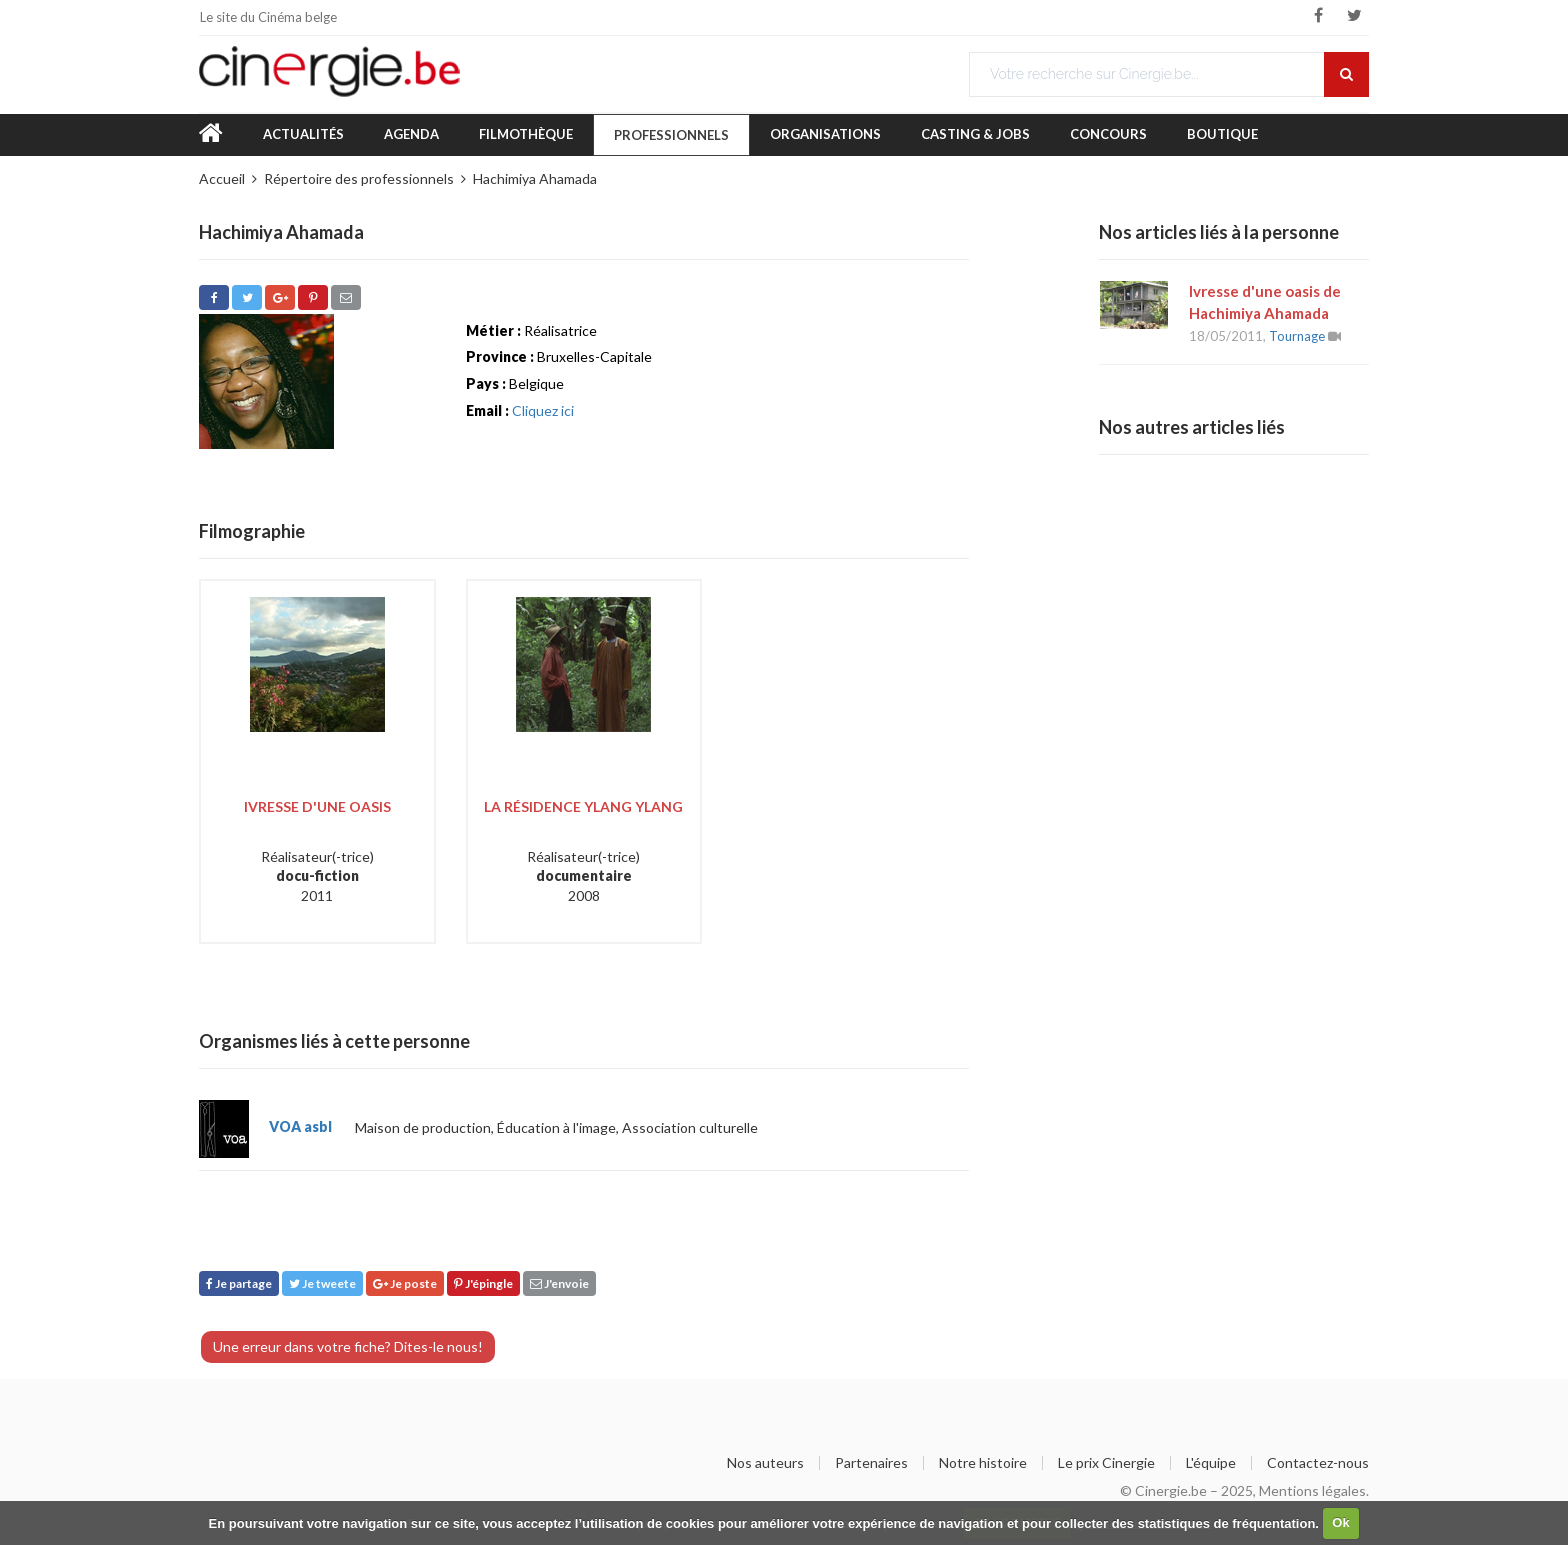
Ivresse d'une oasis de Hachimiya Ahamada (1265, 302)
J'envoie (559, 1283)
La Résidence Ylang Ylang (583, 806)
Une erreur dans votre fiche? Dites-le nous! (348, 1346)
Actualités (303, 134)
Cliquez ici (543, 410)
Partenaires (871, 1463)
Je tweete (322, 1283)
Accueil (222, 178)
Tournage (1297, 336)
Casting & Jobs (975, 134)
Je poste (405, 1283)
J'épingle (483, 1283)
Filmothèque (526, 134)
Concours (1108, 134)
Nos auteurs (765, 1463)
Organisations (825, 134)
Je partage (239, 1283)
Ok (1340, 1522)
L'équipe (1211, 1463)
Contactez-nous (1318, 1463)
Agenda (411, 134)
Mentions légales (1312, 1490)
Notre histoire (983, 1463)
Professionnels (671, 135)
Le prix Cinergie (1106, 1463)
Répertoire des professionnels (359, 178)
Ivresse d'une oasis (317, 806)
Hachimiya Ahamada (535, 178)
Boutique (1222, 134)
